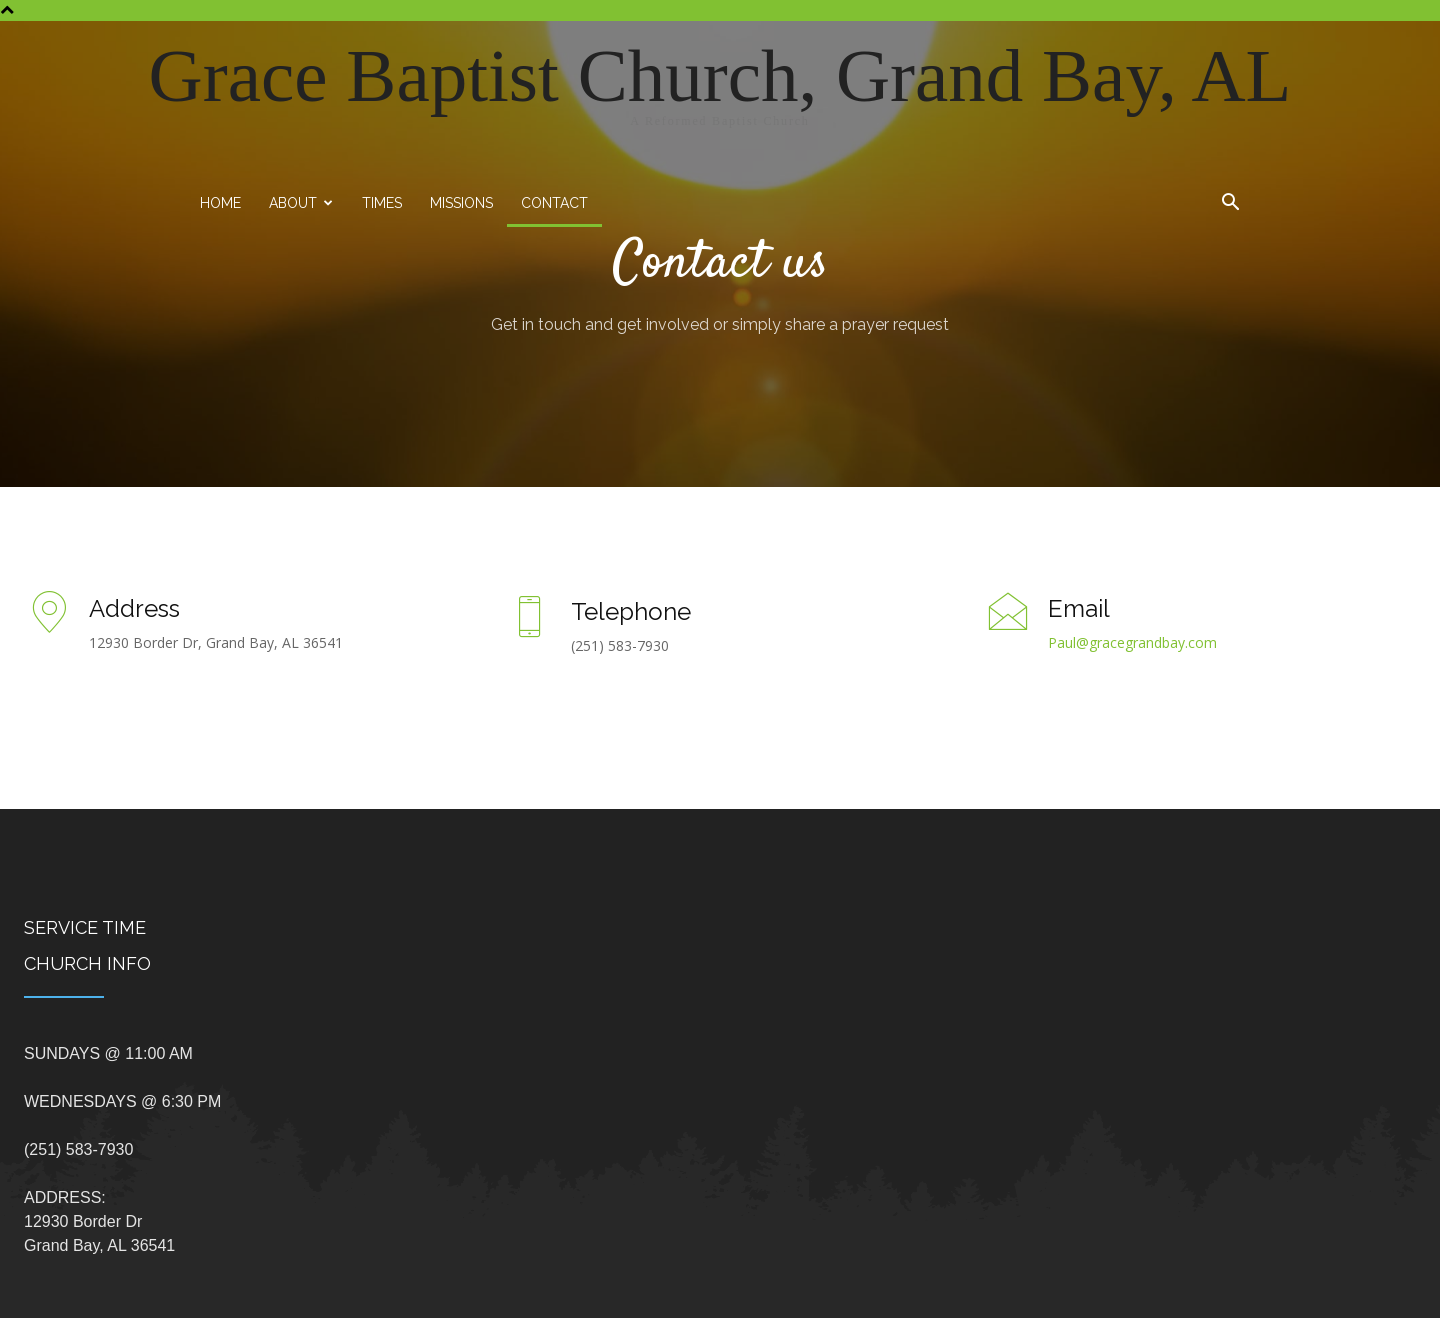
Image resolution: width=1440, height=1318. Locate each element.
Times (382, 203)
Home (220, 203)
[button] (1230, 204)
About (301, 203)
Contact (554, 203)
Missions (461, 203)
